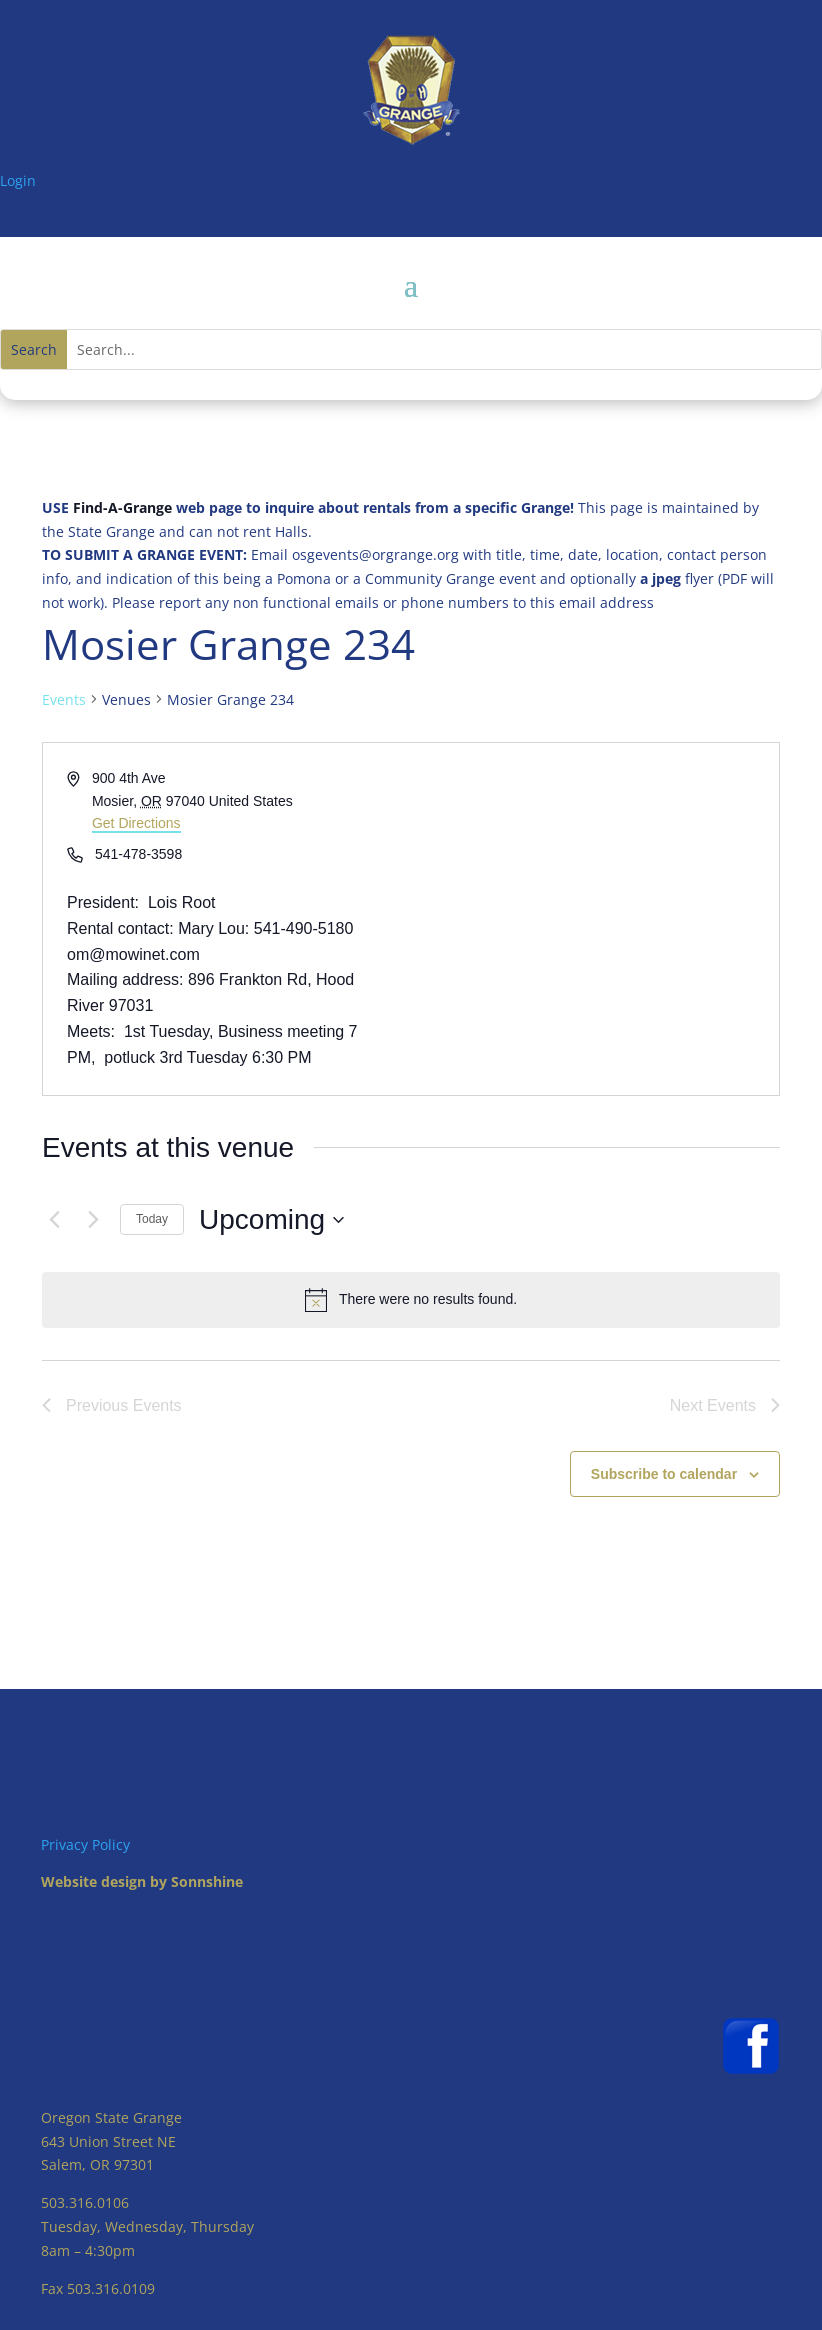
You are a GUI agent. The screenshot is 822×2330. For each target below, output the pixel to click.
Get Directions (136, 823)
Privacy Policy (85, 1844)
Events (64, 699)
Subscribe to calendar (664, 1474)
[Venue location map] (593, 919)
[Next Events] (93, 1220)
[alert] (411, 1300)
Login (18, 180)
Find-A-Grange (122, 507)
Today (152, 1219)
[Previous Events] (54, 1220)
